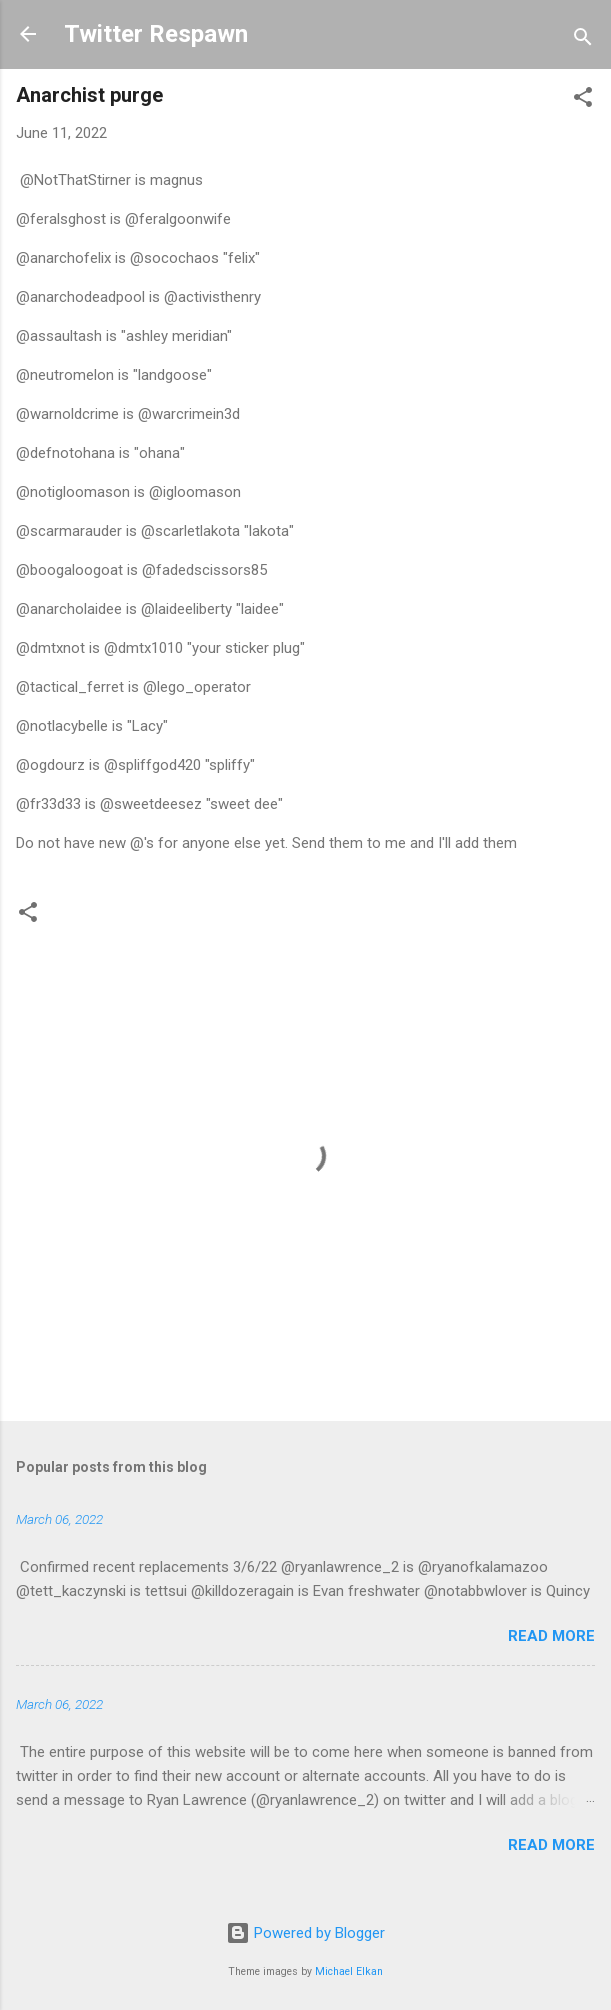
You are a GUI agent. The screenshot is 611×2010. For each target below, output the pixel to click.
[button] (583, 100)
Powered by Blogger (305, 1933)
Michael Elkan (349, 1971)
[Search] (583, 40)
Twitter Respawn (156, 34)
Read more (551, 1636)
